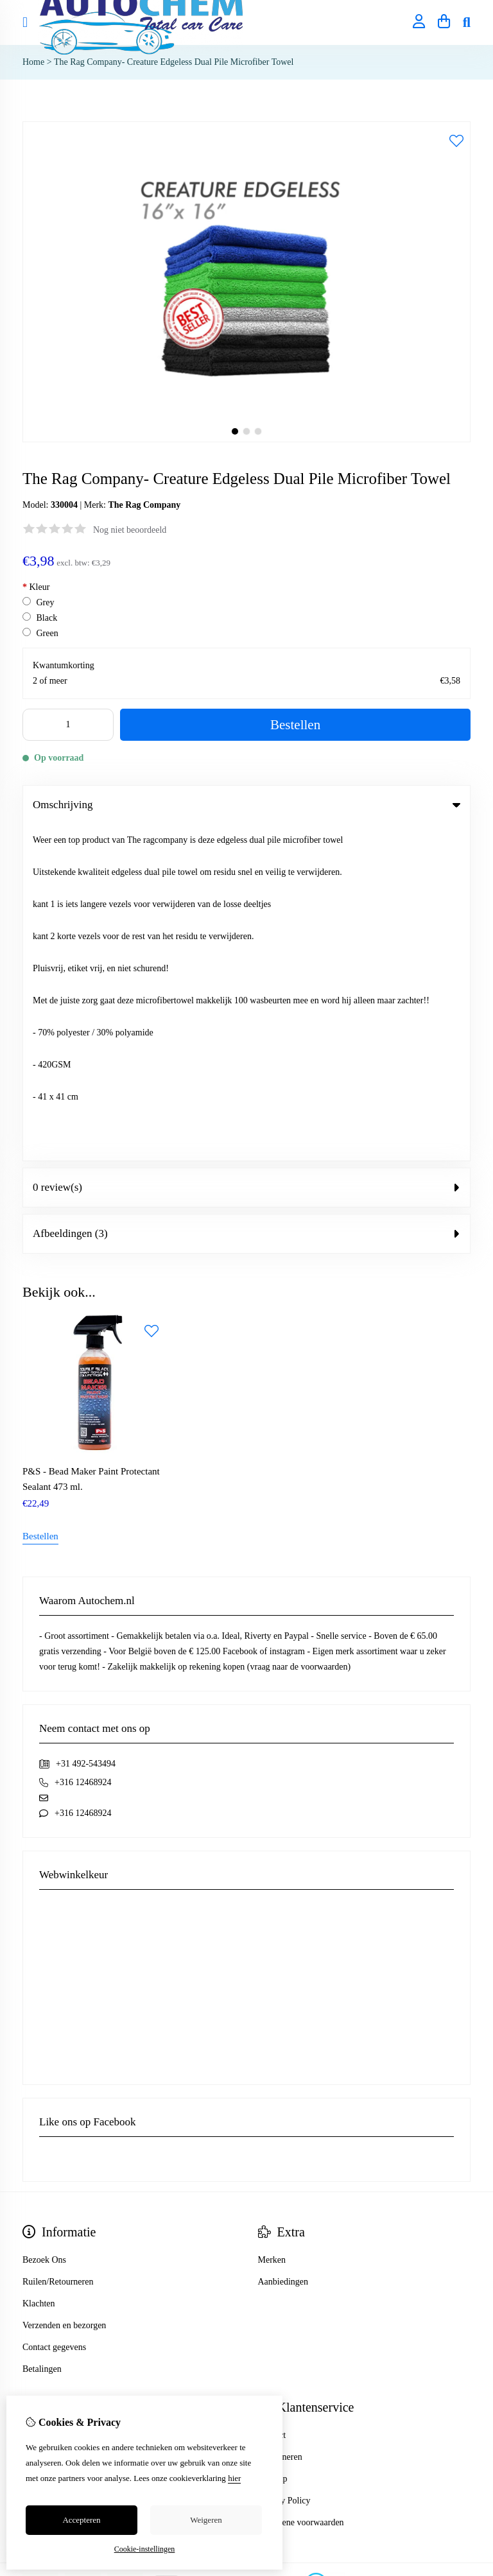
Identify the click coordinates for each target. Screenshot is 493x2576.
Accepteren (81, 2520)
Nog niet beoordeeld (129, 530)
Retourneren (280, 2120)
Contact (272, 2098)
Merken (272, 1923)
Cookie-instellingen (144, 2549)
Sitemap (273, 2142)
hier (234, 2478)
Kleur (35, 587)
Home (33, 62)
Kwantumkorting (63, 665)
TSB (463, 2247)
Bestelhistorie (47, 2120)
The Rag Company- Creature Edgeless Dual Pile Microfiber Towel (174, 62)
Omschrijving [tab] (246, 805)
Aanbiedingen (283, 1944)
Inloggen (38, 2098)
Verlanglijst (43, 2142)
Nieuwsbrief (44, 2163)
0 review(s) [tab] (246, 851)
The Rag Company (144, 505)
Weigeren (205, 2520)
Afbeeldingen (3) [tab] (246, 897)
